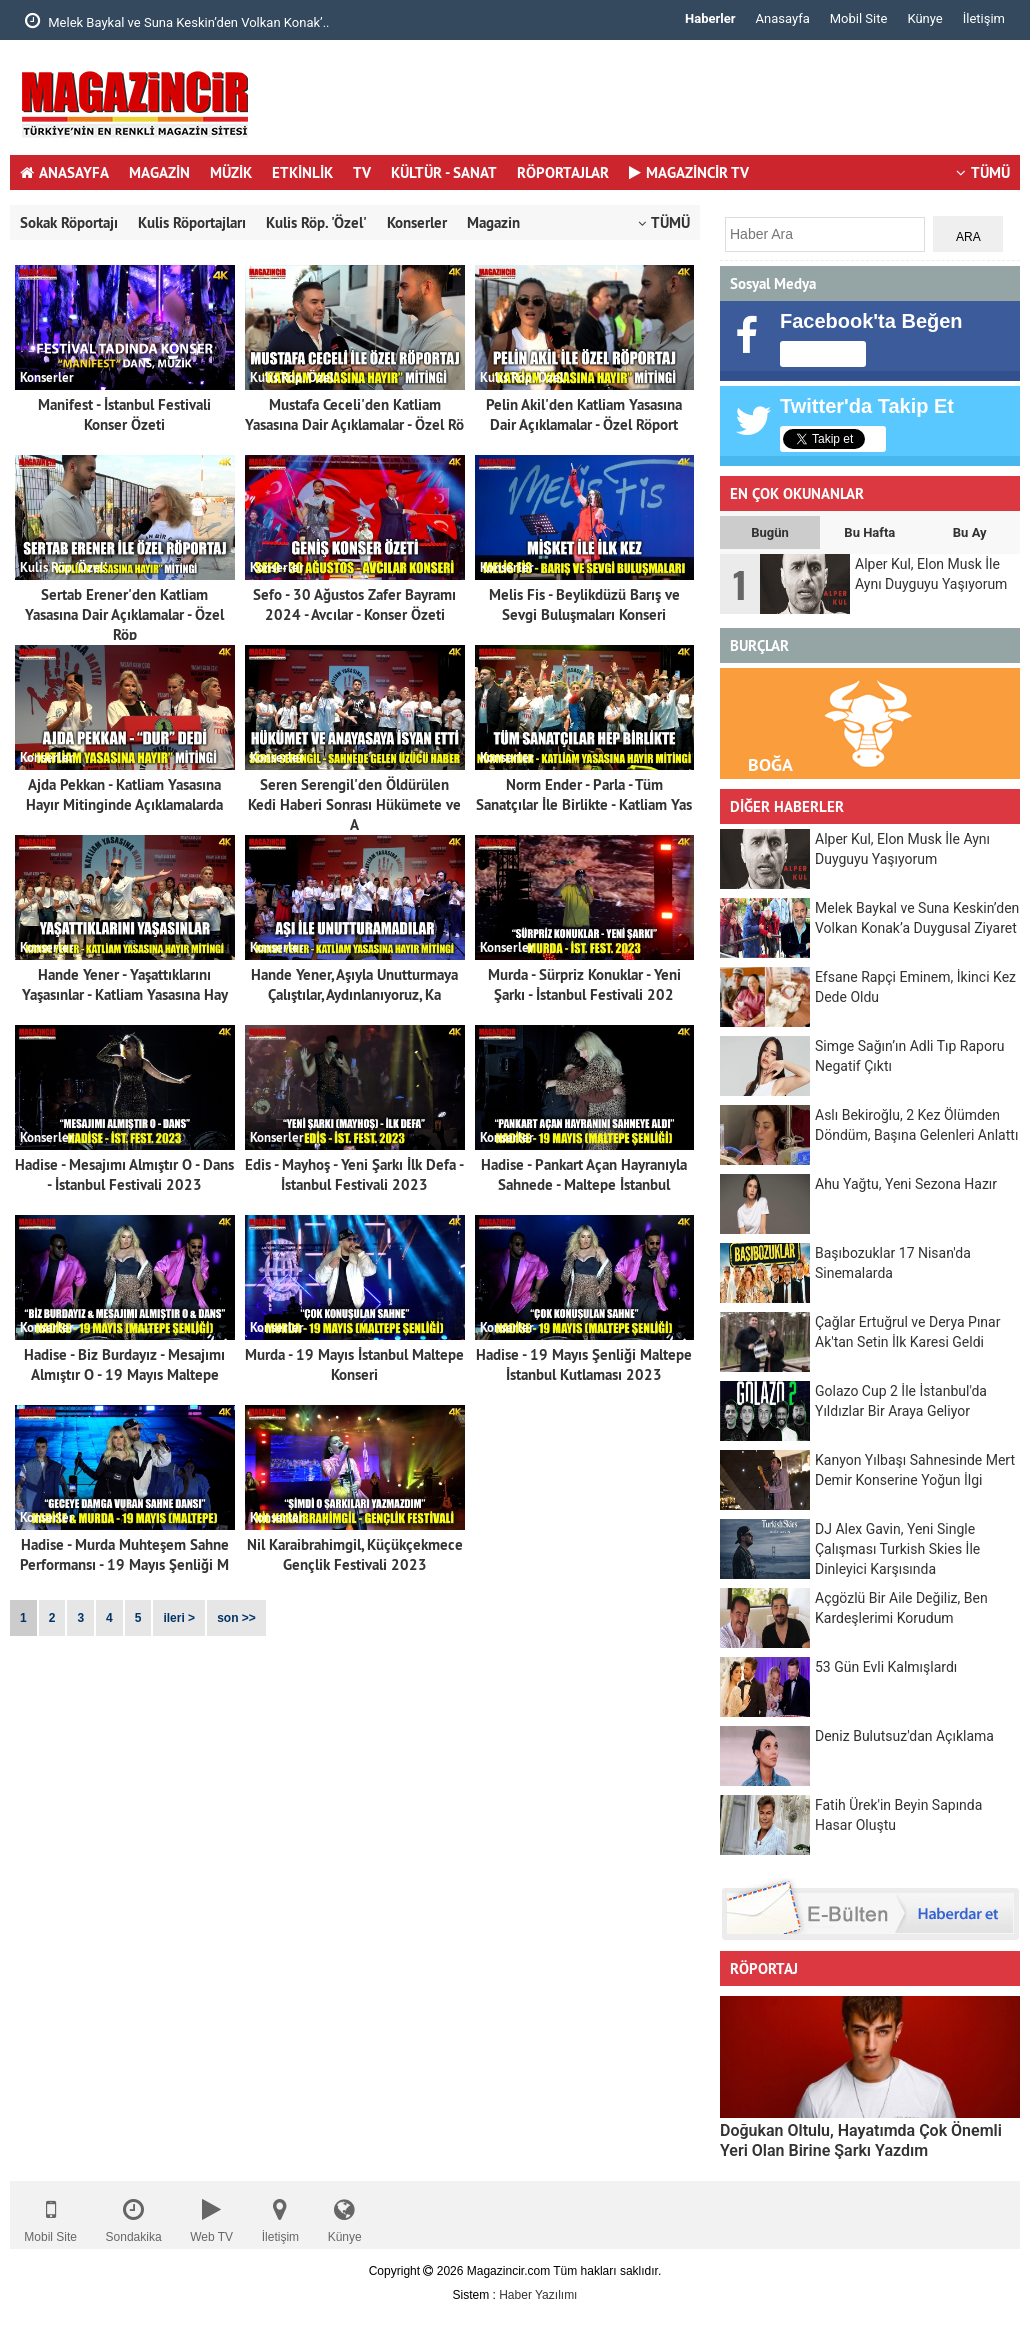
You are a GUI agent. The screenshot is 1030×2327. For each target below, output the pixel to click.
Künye (924, 18)
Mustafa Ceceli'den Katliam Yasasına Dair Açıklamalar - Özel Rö (354, 414)
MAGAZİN (159, 172)
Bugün (770, 532)
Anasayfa (783, 18)
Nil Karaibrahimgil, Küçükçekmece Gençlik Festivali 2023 (355, 1554)
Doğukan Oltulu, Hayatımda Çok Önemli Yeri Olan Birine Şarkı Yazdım (861, 2140)
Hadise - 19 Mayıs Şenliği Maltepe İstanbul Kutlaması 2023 (584, 1364)
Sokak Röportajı (69, 222)
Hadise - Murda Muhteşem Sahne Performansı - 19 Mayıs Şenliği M (124, 1554)
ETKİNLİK (302, 172)
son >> (236, 1618)
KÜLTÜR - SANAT (444, 172)
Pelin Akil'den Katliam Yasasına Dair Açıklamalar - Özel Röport (584, 414)
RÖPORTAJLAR (563, 172)
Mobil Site (859, 18)
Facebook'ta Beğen (871, 321)
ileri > (179, 1618)
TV (362, 172)
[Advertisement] (656, 105)
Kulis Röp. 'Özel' (316, 222)
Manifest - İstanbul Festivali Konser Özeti (124, 414)
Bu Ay (970, 532)
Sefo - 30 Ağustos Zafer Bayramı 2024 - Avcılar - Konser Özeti (354, 604)
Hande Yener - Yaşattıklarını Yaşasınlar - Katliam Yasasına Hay (125, 984)
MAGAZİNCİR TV (689, 172)
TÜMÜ (983, 172)
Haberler (710, 18)
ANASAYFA (64, 172)
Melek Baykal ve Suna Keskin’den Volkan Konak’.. (177, 21)
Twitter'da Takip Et (867, 406)
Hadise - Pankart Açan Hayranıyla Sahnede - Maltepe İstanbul (584, 1174)
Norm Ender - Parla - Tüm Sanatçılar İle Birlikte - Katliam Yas (584, 794)
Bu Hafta (869, 532)
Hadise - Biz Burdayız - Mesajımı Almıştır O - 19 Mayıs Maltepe (124, 1364)
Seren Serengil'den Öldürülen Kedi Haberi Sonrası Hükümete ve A (354, 804)
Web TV (211, 2215)
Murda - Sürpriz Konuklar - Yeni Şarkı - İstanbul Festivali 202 (584, 984)
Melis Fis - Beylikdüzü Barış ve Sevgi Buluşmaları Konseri (584, 604)
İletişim (984, 18)
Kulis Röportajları (192, 222)
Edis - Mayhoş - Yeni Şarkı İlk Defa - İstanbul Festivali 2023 (354, 1174)
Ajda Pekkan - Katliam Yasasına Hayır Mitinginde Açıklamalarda (124, 794)
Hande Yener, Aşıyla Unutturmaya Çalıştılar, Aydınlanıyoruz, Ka (354, 984)
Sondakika (134, 2215)
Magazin (493, 222)
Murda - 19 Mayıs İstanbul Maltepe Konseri (354, 1364)
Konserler (417, 222)
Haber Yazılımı (538, 2295)
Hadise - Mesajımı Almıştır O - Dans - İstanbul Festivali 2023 (124, 1174)
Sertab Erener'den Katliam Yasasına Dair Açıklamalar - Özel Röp (124, 614)
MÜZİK (231, 172)
